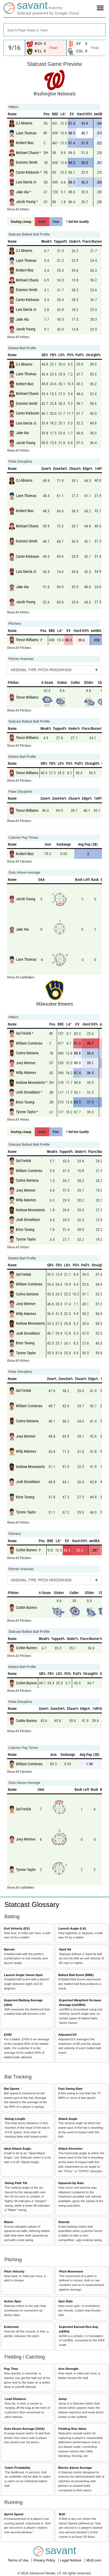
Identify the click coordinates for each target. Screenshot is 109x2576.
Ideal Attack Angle (17, 2148)
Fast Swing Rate (70, 2088)
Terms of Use (18, 2560)
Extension (11, 2326)
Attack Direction (70, 2148)
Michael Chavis (27, 152)
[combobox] (54, 29)
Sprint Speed (13, 2514)
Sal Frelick (23, 1033)
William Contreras (29, 1043)
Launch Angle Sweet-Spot (23, 1975)
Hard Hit (65, 1949)
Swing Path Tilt (16, 2183)
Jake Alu (22, 192)
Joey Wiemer (26, 1062)
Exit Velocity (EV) (17, 1928)
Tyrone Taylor (26, 1112)
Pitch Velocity (14, 2271)
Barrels (9, 1949)
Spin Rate (65, 2301)
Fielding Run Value (72, 2428)
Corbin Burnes (26, 1550)
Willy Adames (26, 1072)
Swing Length (15, 2118)
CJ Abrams (24, 123)
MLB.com (93, 2560)
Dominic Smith (26, 162)
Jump (62, 2398)
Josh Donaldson (28, 1092)
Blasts (8, 2222)
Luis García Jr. (26, 182)
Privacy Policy (44, 2560)
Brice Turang (25, 1102)
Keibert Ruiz (25, 143)
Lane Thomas (26, 133)
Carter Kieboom (27, 172)
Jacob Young (25, 201)
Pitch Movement (71, 2271)
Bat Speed (11, 2088)
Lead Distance (15, 2398)
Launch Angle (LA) (72, 1928)
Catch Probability (17, 2467)
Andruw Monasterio (30, 1082)
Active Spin (12, 2301)
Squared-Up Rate (71, 2183)
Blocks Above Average (75, 2467)
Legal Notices (71, 2560)
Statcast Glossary (31, 1904)
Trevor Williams (27, 640)
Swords (63, 2222)
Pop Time (11, 2368)
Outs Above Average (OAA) (24, 2428)
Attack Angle (67, 2118)
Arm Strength (68, 2368)
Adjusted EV (67, 2034)
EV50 (8, 2034)
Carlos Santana (27, 1053)
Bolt (62, 2514)
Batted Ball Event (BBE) (76, 1975)
